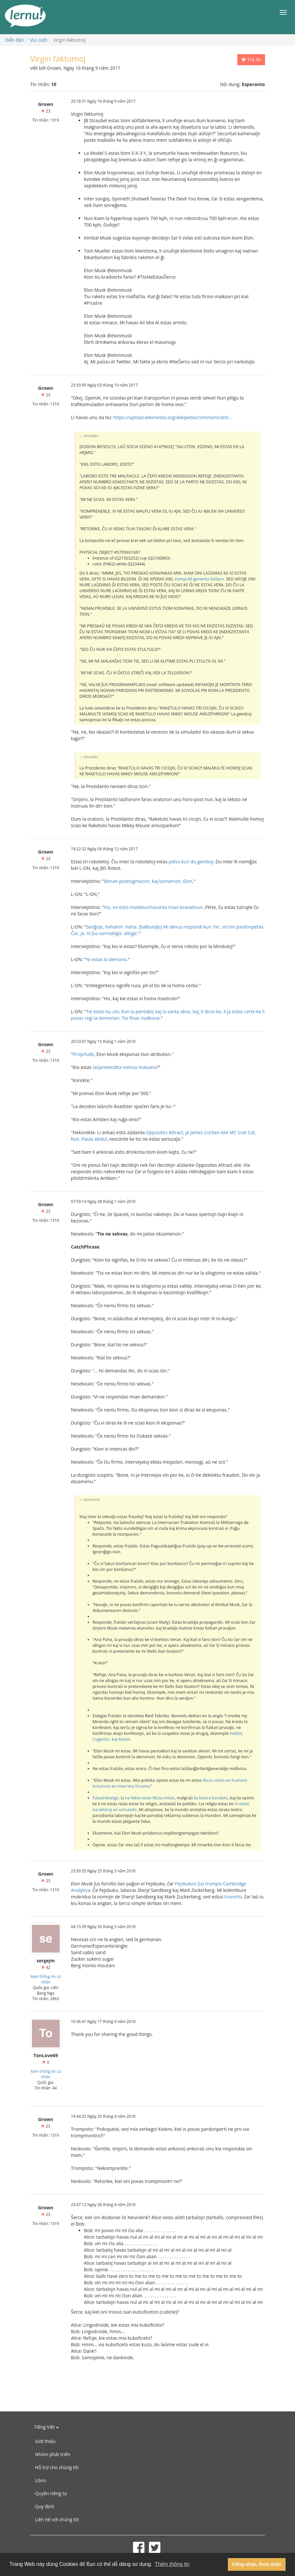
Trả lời (251, 59)
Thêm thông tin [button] (172, 2564)
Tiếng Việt (46, 2427)
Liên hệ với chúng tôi (57, 2519)
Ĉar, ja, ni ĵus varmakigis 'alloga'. (105, 933)
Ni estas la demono (106, 959)
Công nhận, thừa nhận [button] (256, 2564)
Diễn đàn (14, 40)
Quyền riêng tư (51, 2493)
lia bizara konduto (211, 1798)
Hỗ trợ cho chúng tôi (57, 2467)
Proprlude (83, 1054)
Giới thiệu (45, 2441)
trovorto (233, 1897)
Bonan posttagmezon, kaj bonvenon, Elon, (148, 881)
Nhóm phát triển (52, 2454)
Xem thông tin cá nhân (45, 1979)
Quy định (44, 2506)
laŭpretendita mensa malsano (124, 1067)
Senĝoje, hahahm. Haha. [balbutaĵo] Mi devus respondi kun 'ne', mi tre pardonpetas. (175, 927)
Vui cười (38, 40)
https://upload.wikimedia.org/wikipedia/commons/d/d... (172, 417)
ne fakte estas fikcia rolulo (149, 1798)
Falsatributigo (106, 1798)
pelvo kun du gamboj (191, 861)
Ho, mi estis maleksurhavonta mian (141, 907)
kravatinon (191, 907)
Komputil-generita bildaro (199, 579)
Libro (40, 2480)
